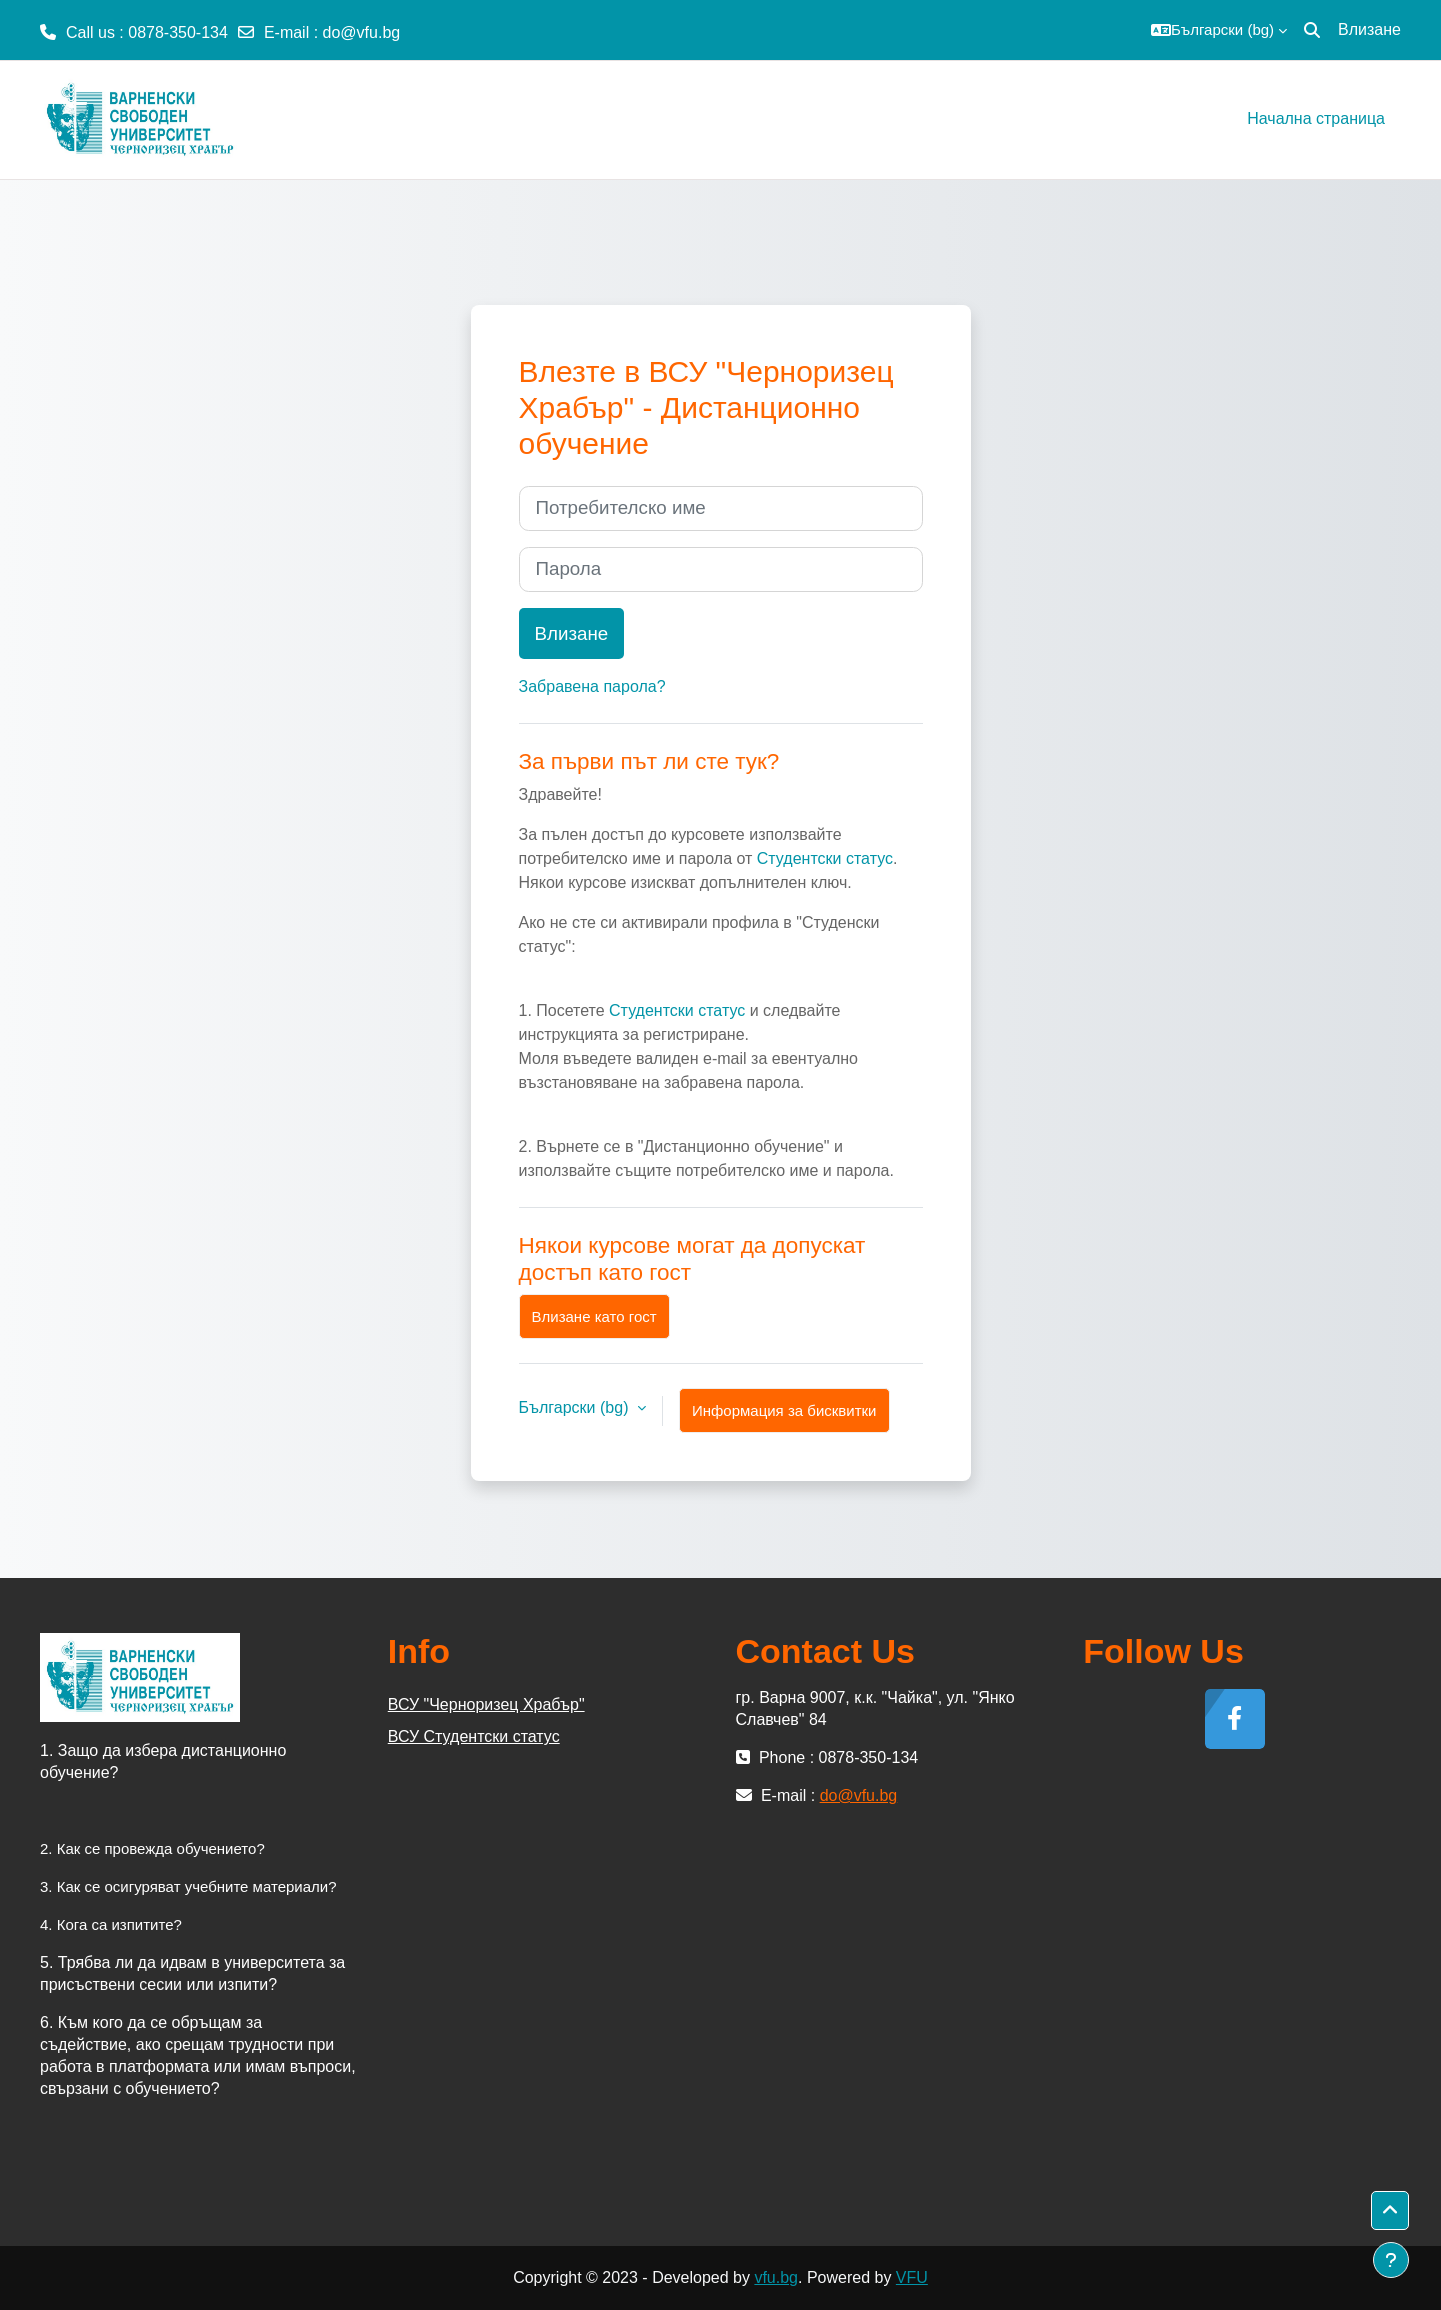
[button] (1219, 30)
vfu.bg (776, 2277)
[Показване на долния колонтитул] (1391, 2260)
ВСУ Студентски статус (474, 1736)
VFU (912, 2277)
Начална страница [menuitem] (1316, 118)
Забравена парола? (592, 686)
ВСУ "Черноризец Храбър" (486, 1704)
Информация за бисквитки (784, 1410)
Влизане (1369, 29)
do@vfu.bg (362, 32)
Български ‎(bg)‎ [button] (576, 1407)
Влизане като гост (594, 1316)
